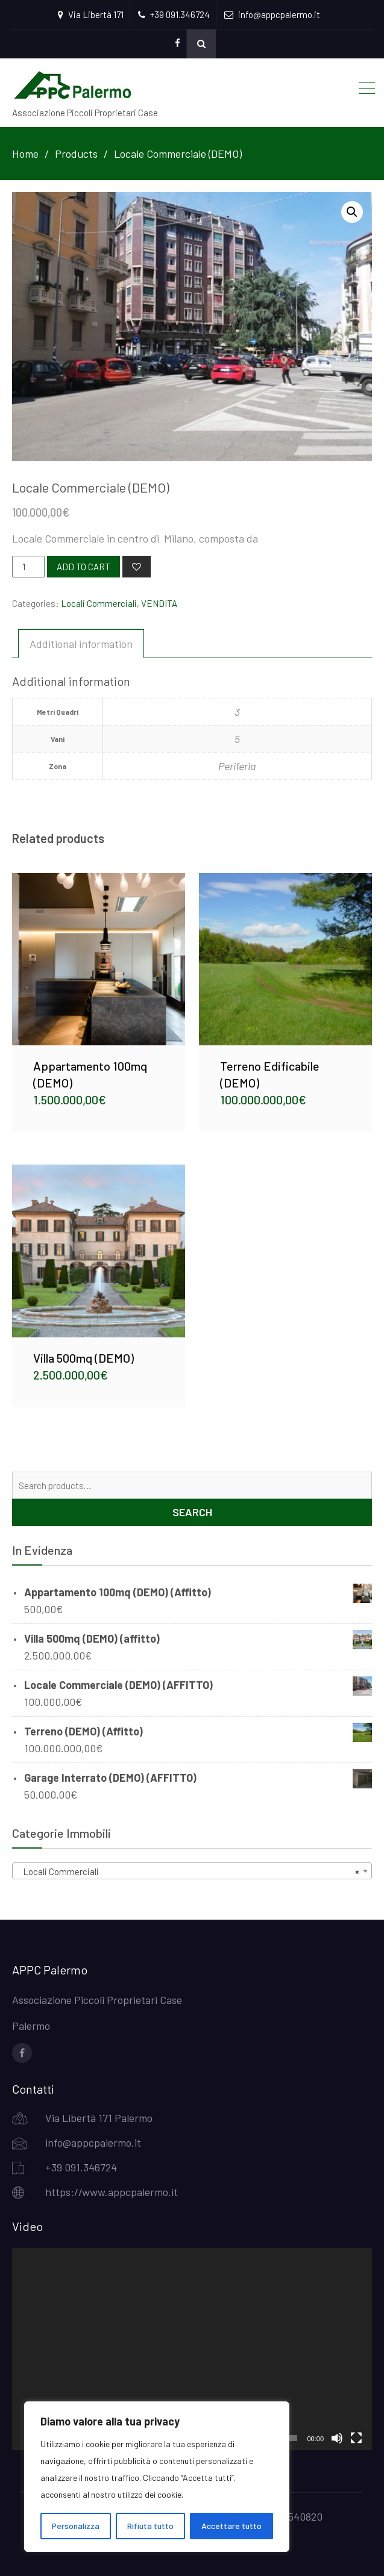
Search (192, 1512)
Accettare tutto (231, 2526)
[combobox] (192, 1870)
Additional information (81, 643)
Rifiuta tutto (150, 2526)
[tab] (81, 643)
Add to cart (83, 566)
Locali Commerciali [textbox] (188, 1871)
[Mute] (337, 2438)
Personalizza (75, 2526)
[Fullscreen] (356, 2438)
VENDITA (159, 603)
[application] (192, 2349)
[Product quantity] (28, 566)
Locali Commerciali (99, 603)
